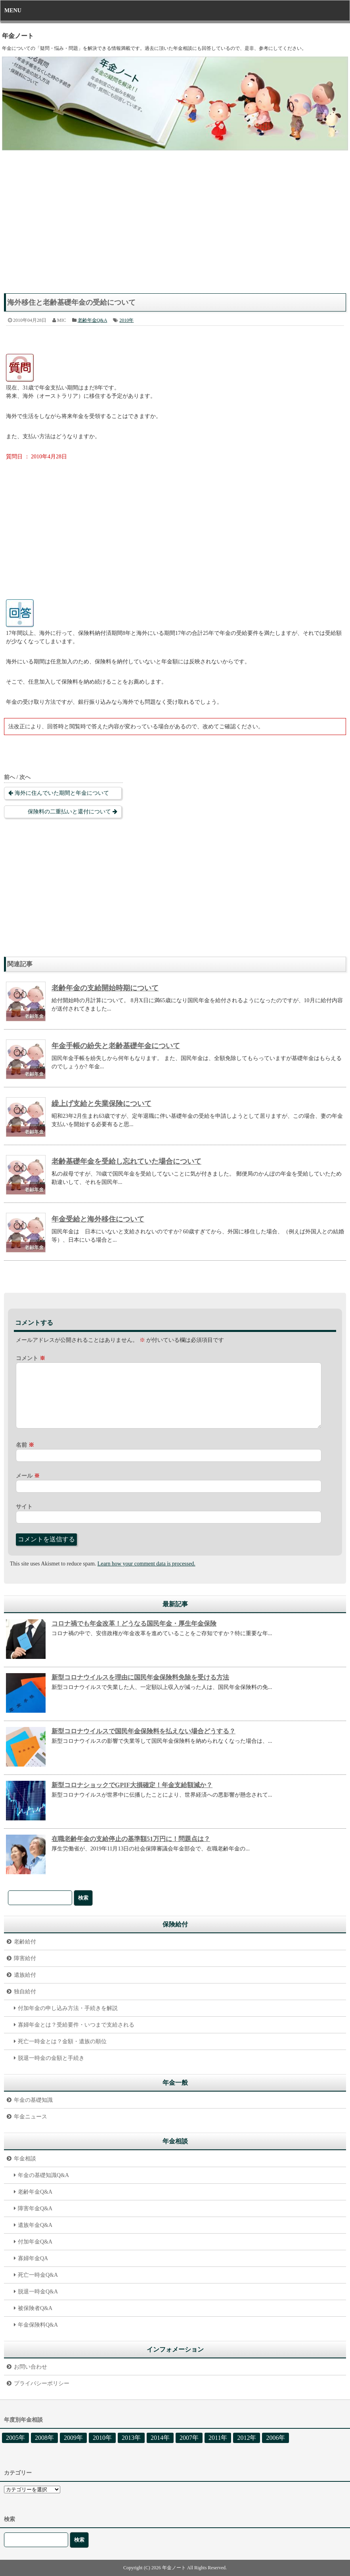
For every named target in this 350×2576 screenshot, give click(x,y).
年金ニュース (30, 2117)
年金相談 (25, 2159)
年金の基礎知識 (33, 2100)
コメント (30, 1358)
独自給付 (25, 1992)
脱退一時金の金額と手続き (51, 2058)
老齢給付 (25, 1942)
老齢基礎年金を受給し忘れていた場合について (126, 1161)
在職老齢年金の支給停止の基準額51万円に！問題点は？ (131, 1838)
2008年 (44, 2437)
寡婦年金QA (33, 2258)
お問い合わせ (30, 2367)
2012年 (246, 2437)
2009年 (73, 2437)
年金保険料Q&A (38, 2325)
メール (28, 1476)
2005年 (15, 2437)
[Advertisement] (175, 226)
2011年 (217, 2437)
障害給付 (25, 1958)
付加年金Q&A (35, 2242)
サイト (24, 1507)
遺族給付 (25, 1975)
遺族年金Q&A (35, 2225)
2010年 (126, 320)
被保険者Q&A (35, 2308)
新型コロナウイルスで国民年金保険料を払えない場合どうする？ (143, 1731)
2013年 (131, 2437)
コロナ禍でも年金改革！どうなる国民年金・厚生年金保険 (134, 1623)
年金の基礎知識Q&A (43, 2175)
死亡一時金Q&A (38, 2275)
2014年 (160, 2437)
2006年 (275, 2437)
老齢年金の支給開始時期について (105, 988)
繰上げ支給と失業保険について (101, 1104)
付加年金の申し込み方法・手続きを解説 (68, 2008)
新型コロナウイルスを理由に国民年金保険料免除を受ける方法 (140, 1677)
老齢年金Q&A (92, 320)
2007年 (189, 2437)
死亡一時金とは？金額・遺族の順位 (62, 2041)
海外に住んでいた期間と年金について (62, 793)
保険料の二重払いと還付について (69, 812)
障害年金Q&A (35, 2208)
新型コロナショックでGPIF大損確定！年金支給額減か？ (132, 1785)
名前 (25, 1445)
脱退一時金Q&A (38, 2292)
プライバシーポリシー (41, 2383)
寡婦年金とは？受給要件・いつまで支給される (76, 2025)
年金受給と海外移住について (98, 1219)
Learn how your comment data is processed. (146, 1564)
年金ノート (18, 35)
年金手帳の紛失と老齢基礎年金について (116, 1046)
